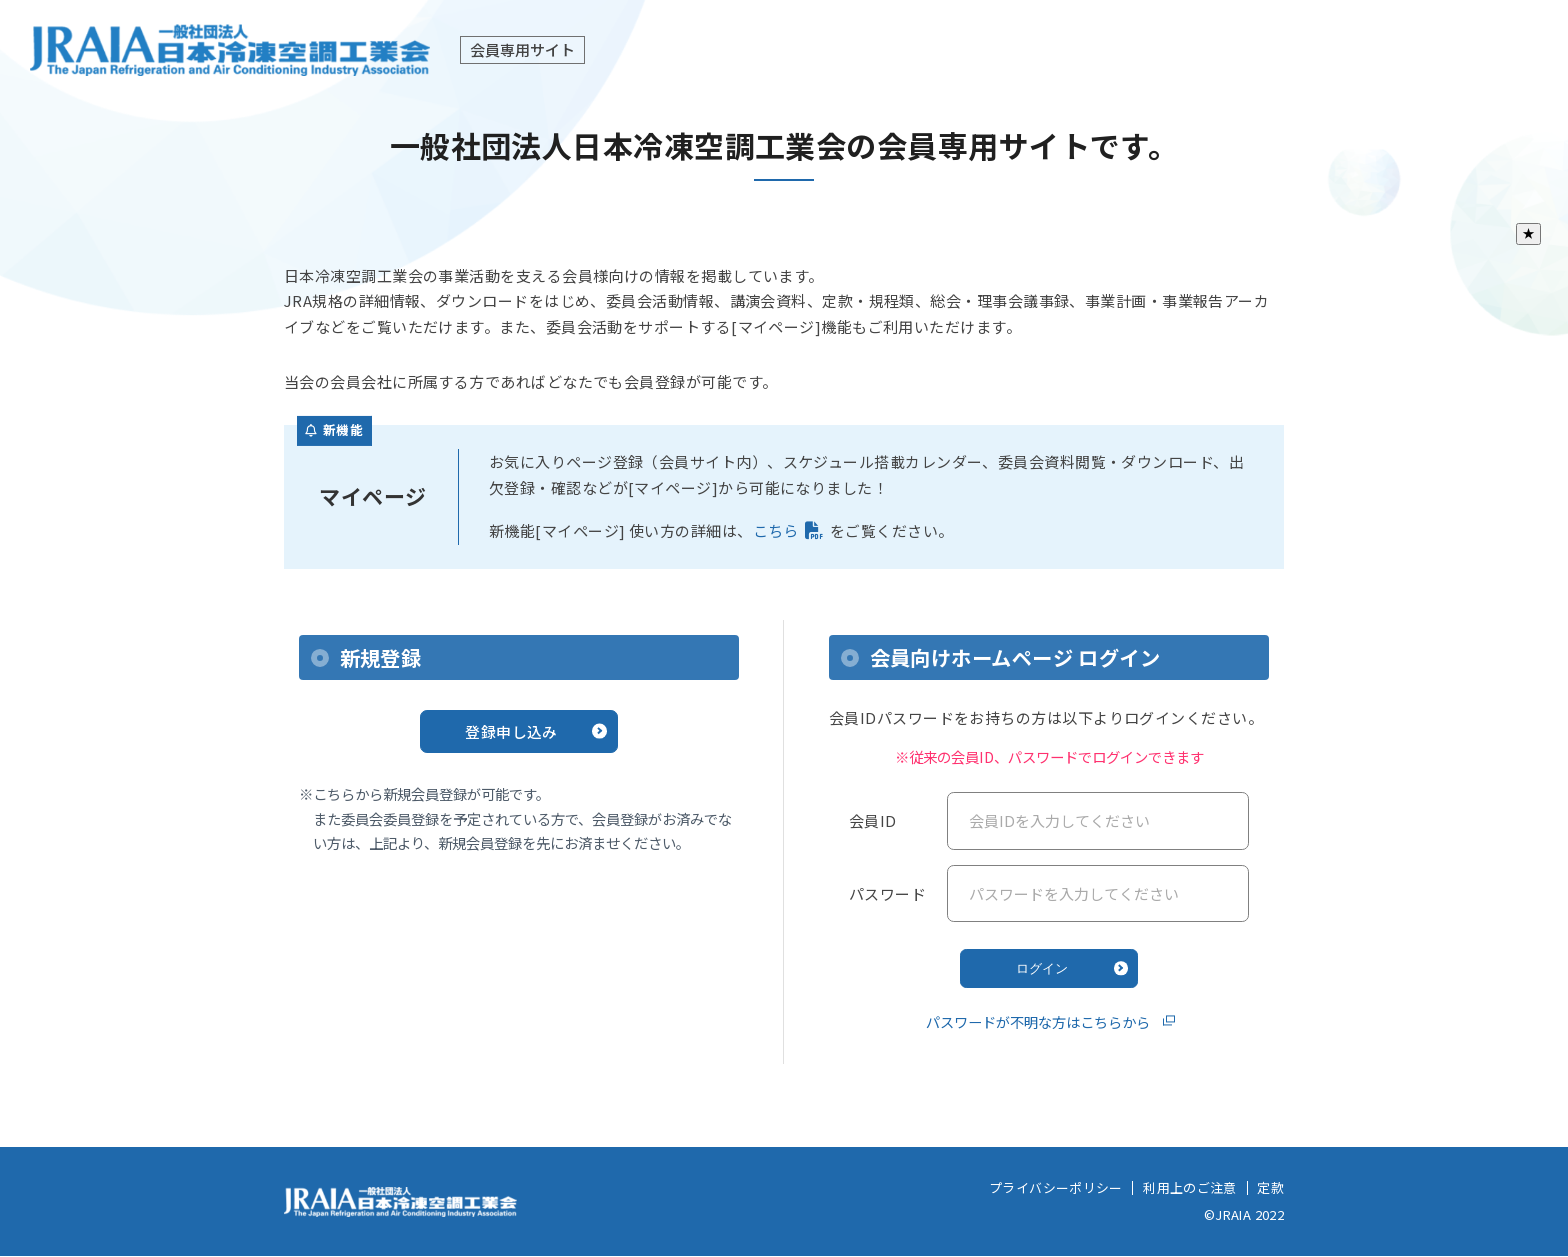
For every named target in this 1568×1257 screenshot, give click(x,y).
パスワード (887, 893)
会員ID (873, 820)
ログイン (1042, 968)
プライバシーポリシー (1056, 1188)
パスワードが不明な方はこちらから (1038, 1021)
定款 (1270, 1188)
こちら (776, 530)
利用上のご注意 (1190, 1188)
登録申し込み (511, 731)
